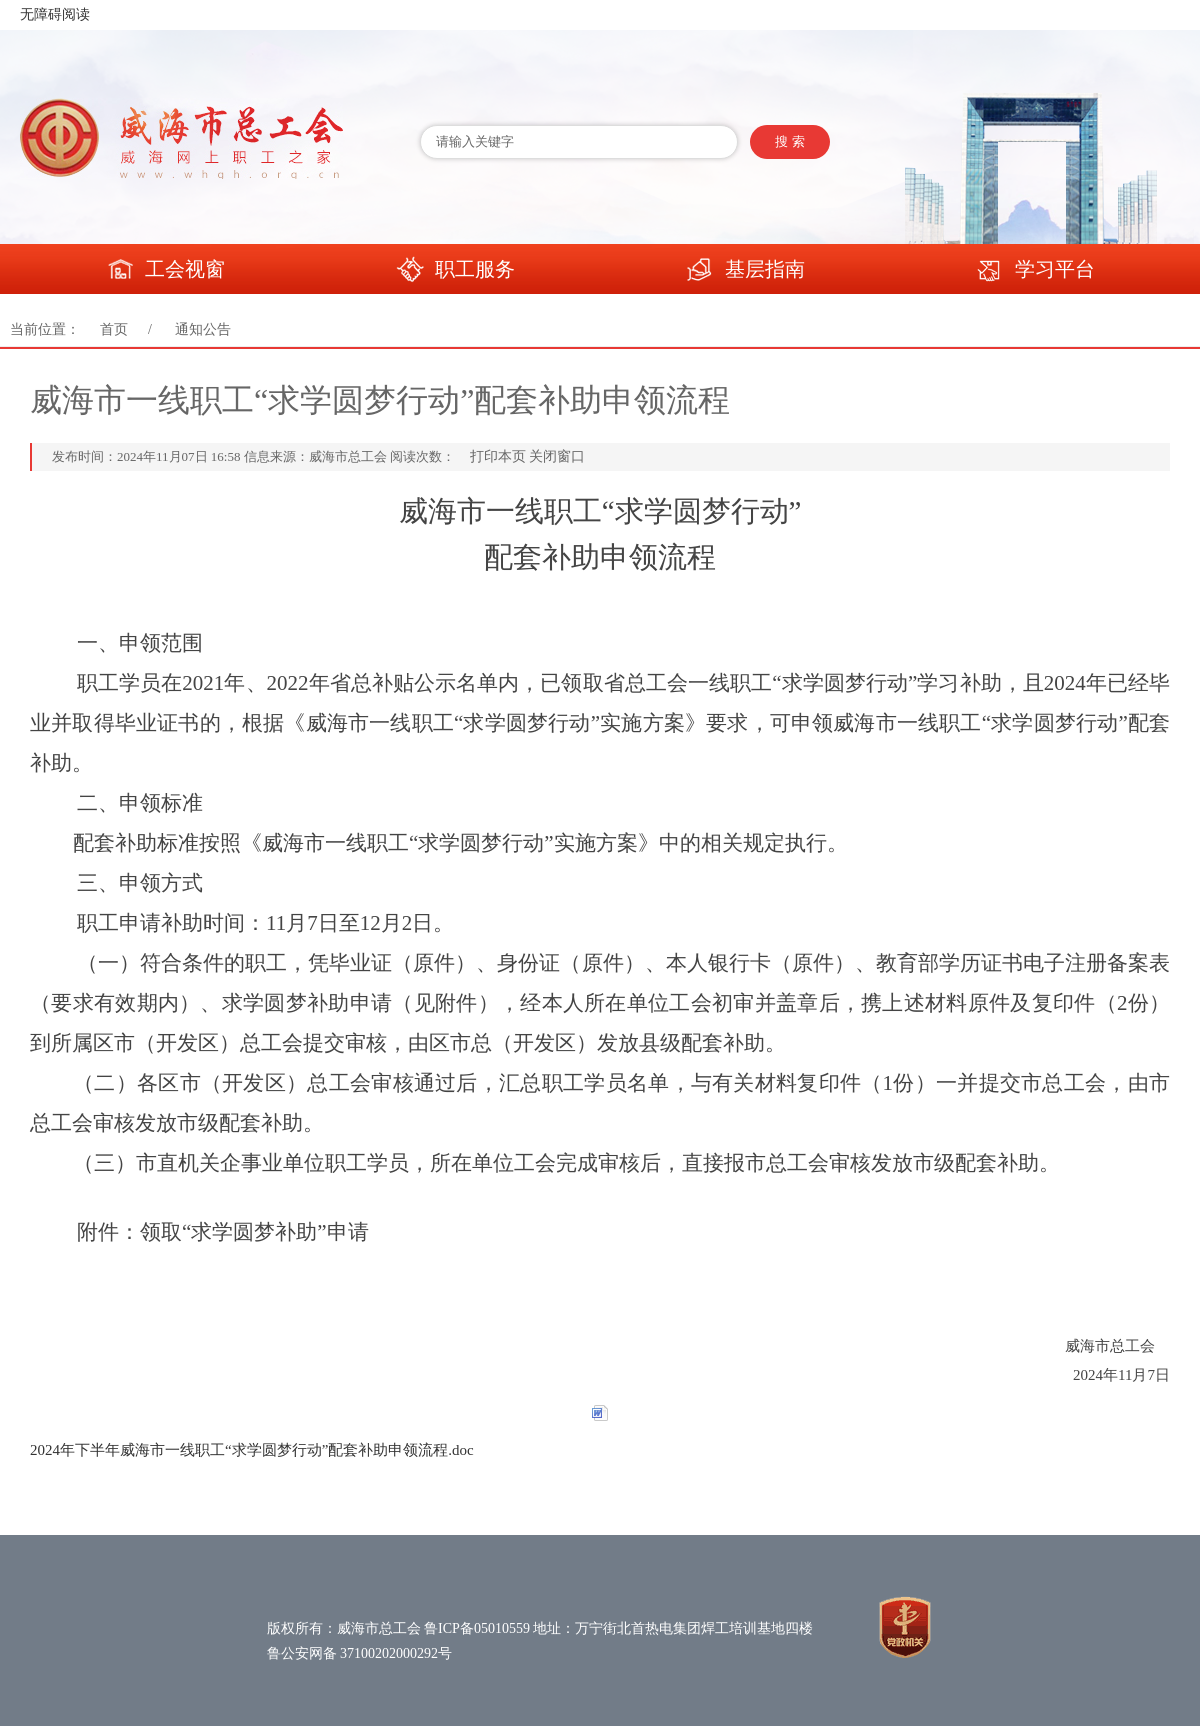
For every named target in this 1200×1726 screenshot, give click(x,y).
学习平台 (1035, 271)
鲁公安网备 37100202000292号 (360, 1653)
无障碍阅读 (55, 14)
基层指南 (745, 271)
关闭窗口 (557, 456)
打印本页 (498, 456)
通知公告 (203, 329)
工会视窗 (165, 271)
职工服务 (455, 271)
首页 (114, 329)
